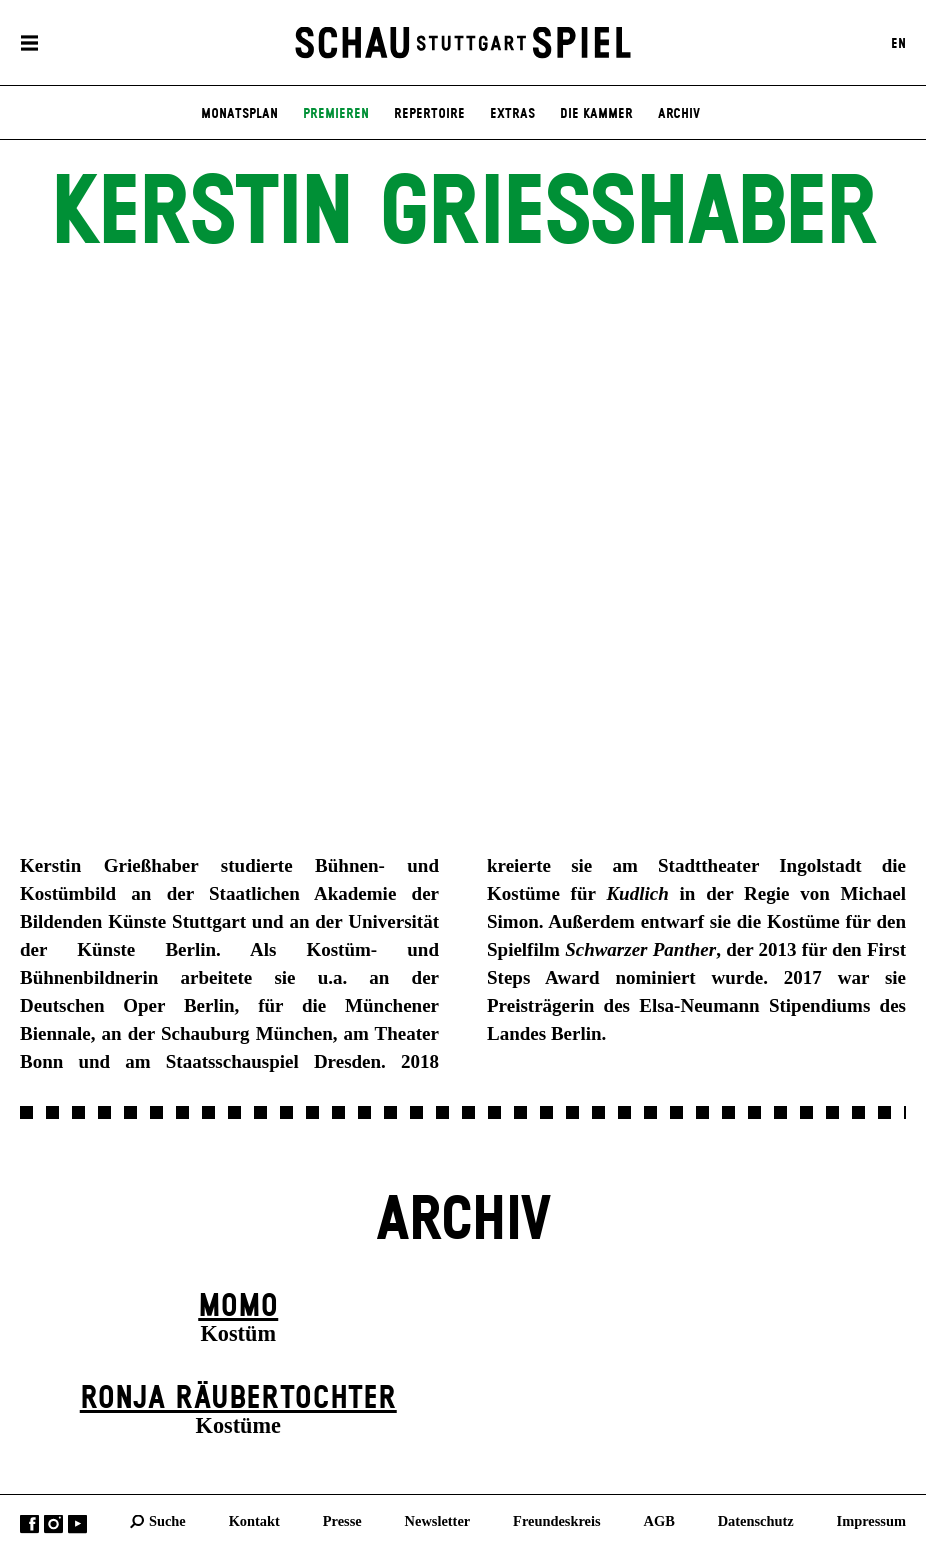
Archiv (679, 114)
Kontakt (254, 1521)
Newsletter (438, 1521)
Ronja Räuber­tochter (238, 1399)
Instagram (53, 1524)
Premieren (336, 114)
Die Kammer (596, 114)
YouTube (77, 1524)
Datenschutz (756, 1521)
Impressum (871, 1521)
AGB (659, 1521)
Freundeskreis (557, 1521)
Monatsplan (239, 114)
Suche (167, 1521)
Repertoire (429, 114)
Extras (512, 114)
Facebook (29, 1524)
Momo (238, 1307)
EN (898, 43)
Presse (342, 1521)
